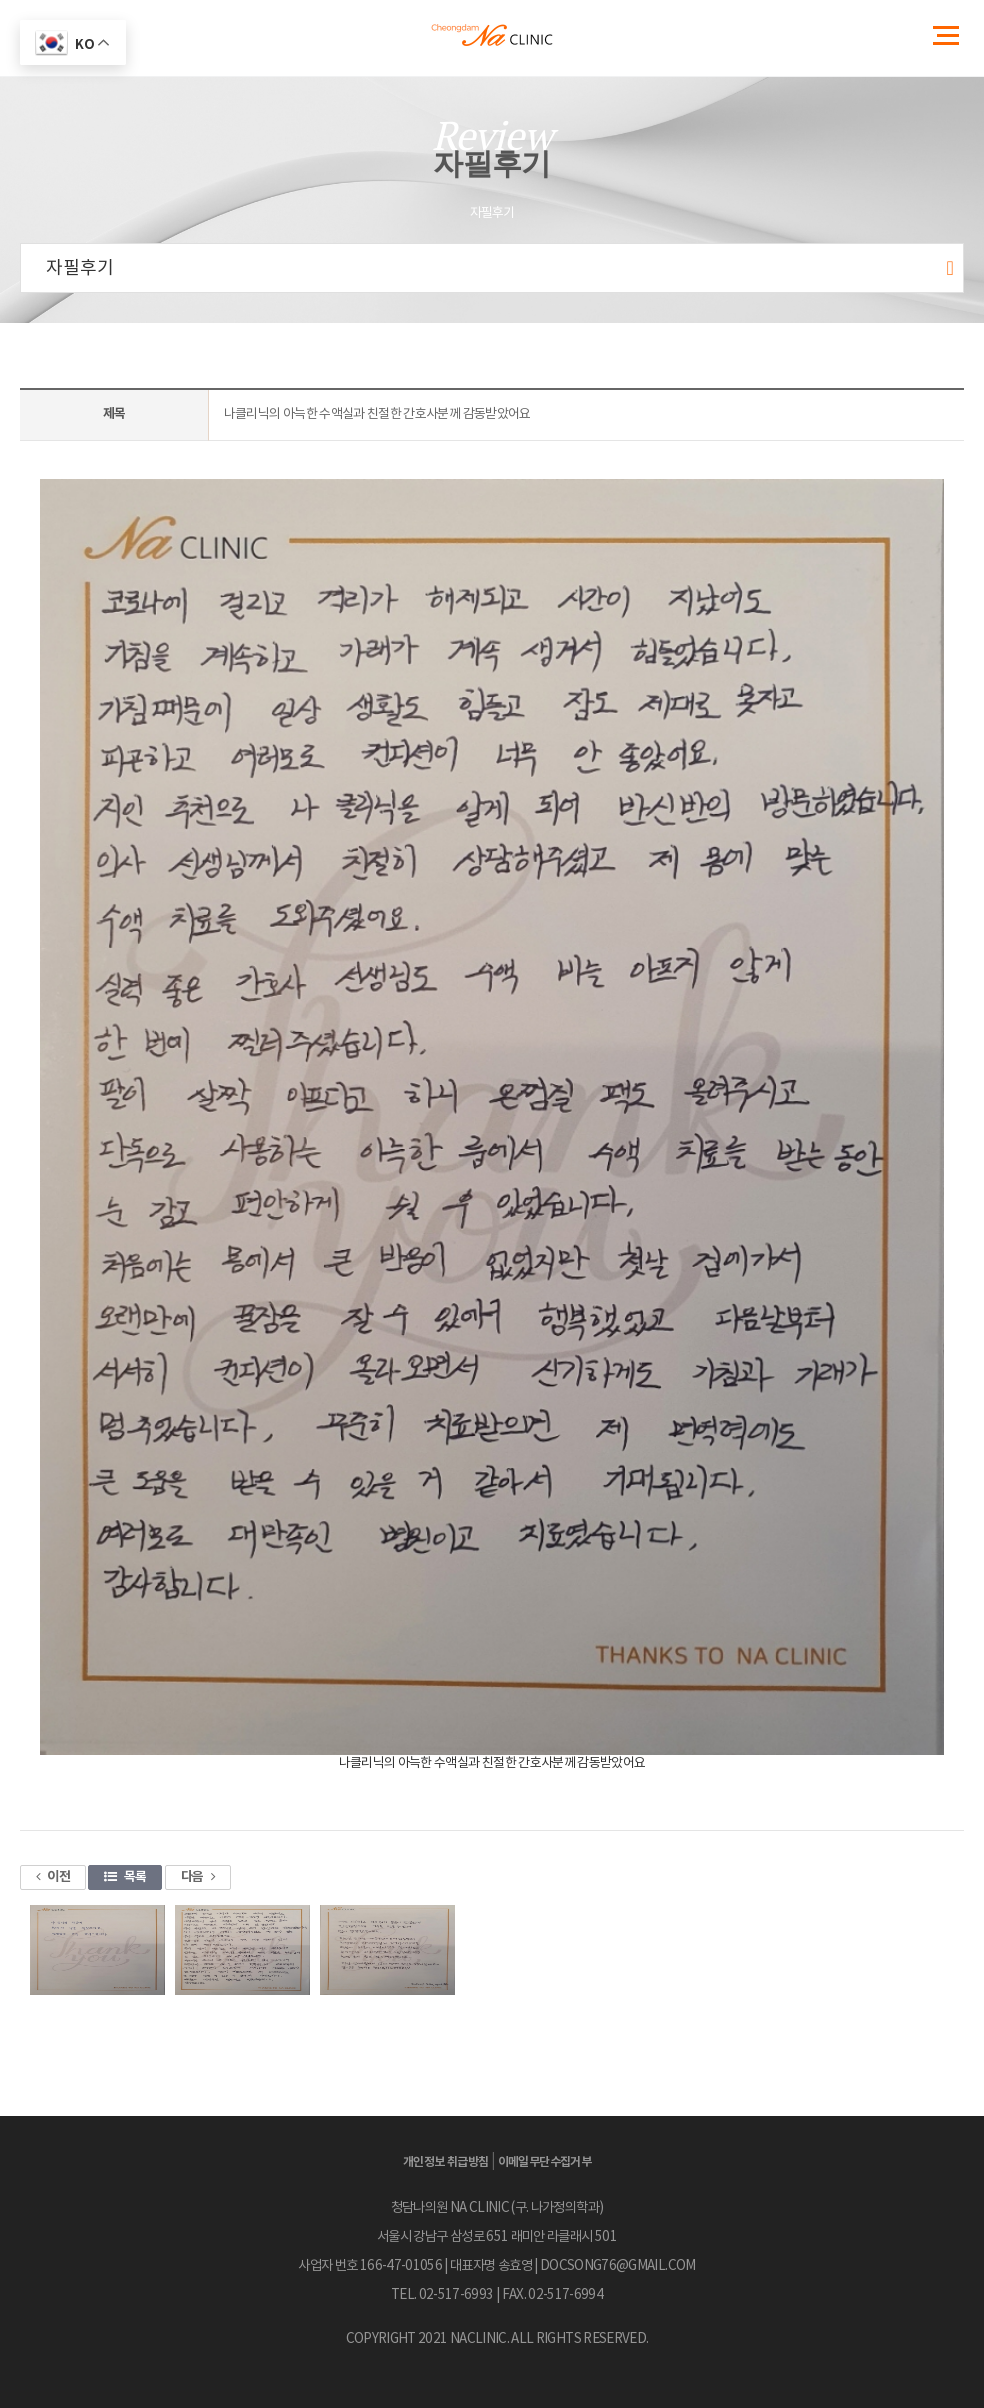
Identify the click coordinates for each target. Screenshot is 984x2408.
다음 (198, 1877)
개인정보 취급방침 (446, 2162)
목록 (125, 1877)
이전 (53, 1877)
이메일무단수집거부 (545, 2162)
